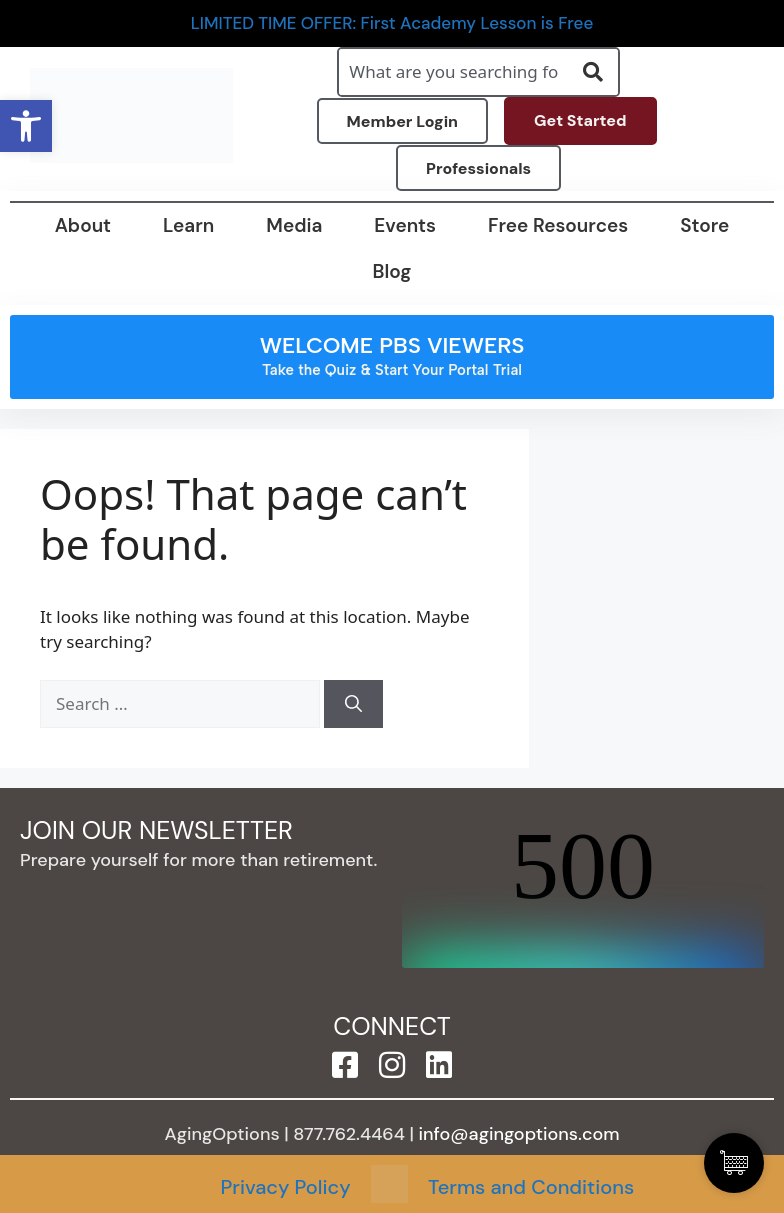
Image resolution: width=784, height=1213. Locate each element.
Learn (188, 225)
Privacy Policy (286, 1187)
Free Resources (558, 225)
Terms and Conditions (531, 1187)
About (83, 225)
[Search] (353, 704)
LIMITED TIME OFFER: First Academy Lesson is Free (392, 23)
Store (704, 225)
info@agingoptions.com (519, 1134)
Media (294, 225)
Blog (392, 271)
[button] (26, 126)
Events (405, 225)
